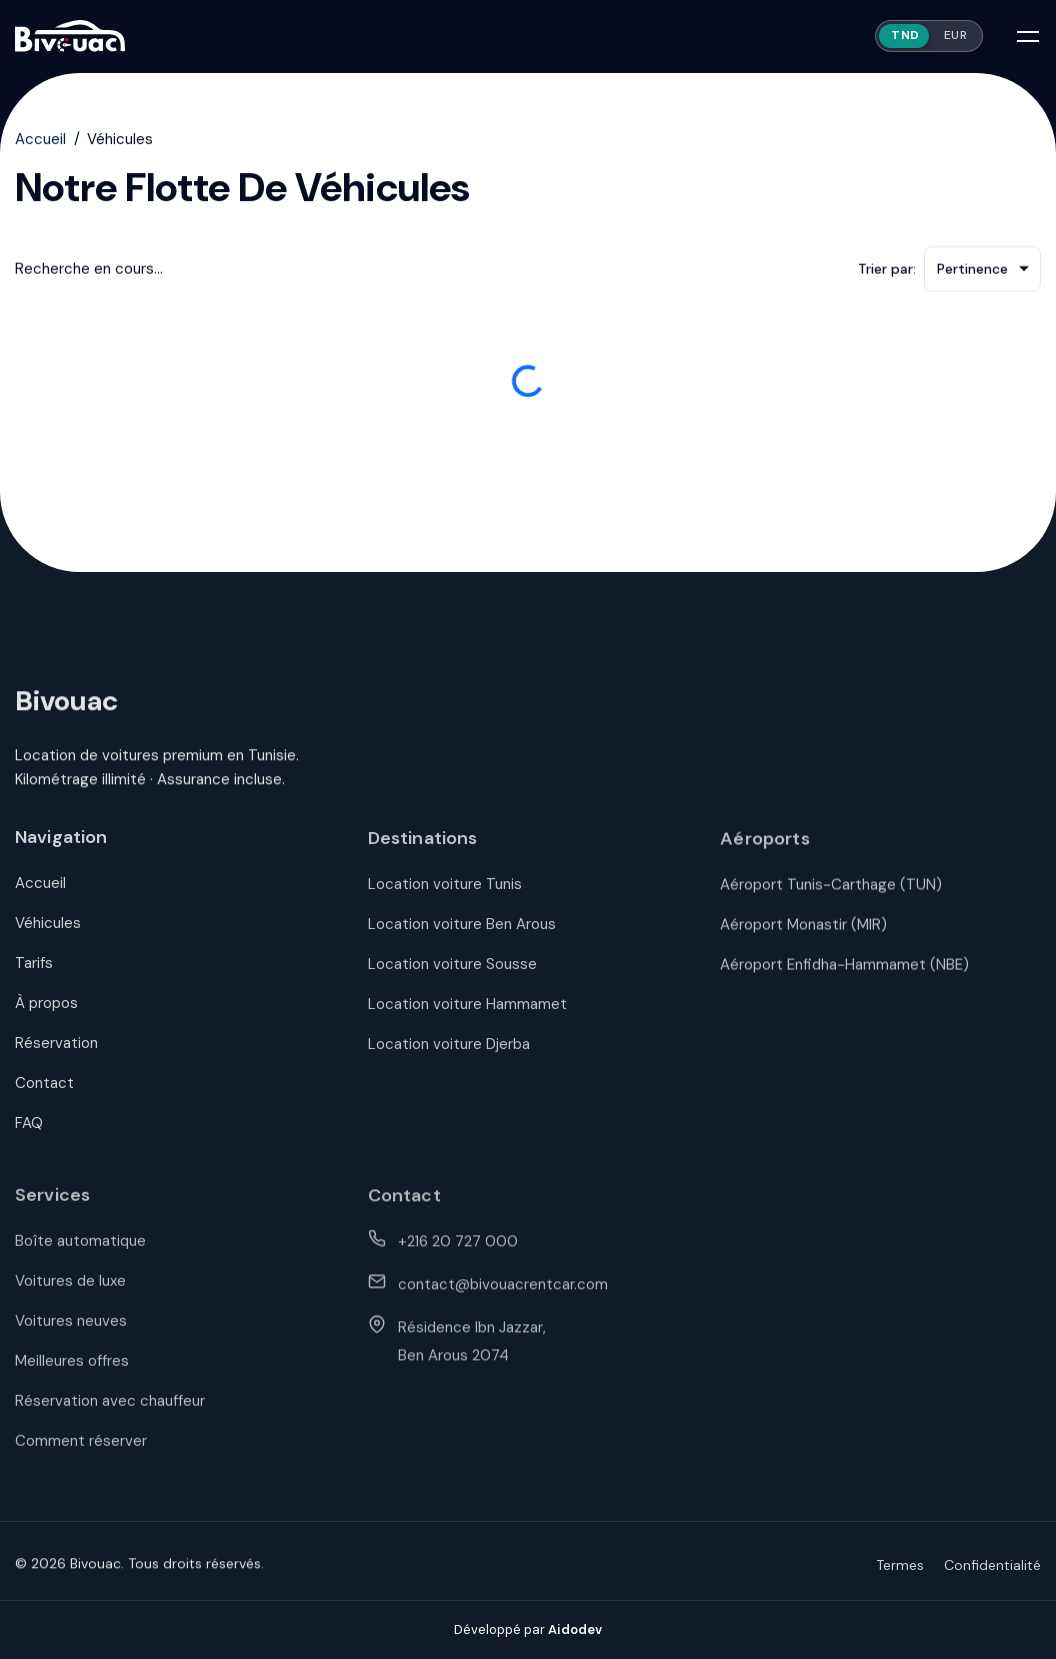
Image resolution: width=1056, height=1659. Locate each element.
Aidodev (575, 1629)
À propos (46, 1013)
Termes (900, 1575)
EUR (956, 35)
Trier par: (887, 271)
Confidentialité (992, 1575)
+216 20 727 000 (458, 1253)
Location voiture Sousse (452, 975)
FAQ (29, 1133)
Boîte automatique (80, 1253)
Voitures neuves (71, 1333)
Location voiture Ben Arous (462, 935)
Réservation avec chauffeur (110, 1413)
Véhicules (48, 933)
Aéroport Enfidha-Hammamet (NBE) (844, 976)
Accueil (40, 141)
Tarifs (34, 973)
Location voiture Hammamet (467, 1015)
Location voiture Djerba (449, 1055)
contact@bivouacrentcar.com (503, 1296)
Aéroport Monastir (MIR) (803, 936)
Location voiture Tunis (445, 895)
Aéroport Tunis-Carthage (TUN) (831, 896)
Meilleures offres (72, 1373)
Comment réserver (81, 1453)
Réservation (56, 1053)
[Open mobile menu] (1028, 36)
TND (905, 35)
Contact (44, 1093)
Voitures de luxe (70, 1293)
